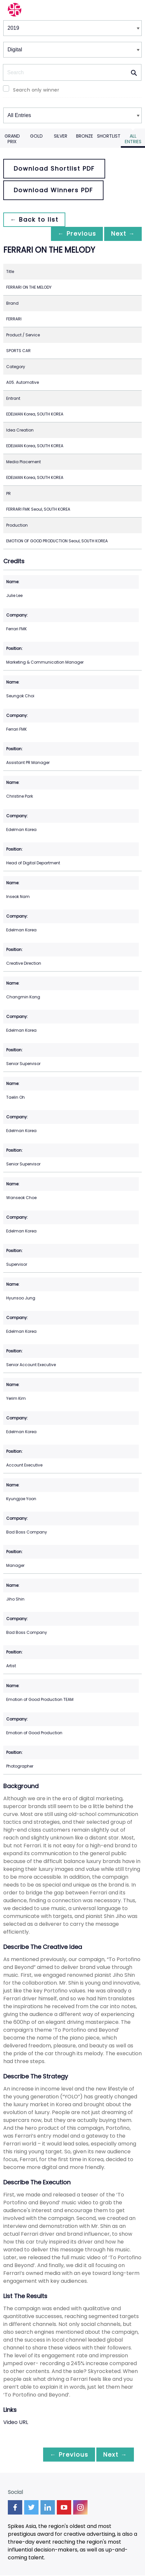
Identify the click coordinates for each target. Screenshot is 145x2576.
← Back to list (35, 219)
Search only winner (36, 90)
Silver (60, 136)
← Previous (73, 234)
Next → (122, 234)
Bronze (84, 136)
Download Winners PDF (53, 190)
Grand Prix (12, 139)
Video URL (15, 2422)
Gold (36, 136)
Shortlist (109, 136)
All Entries (133, 139)
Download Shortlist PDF (54, 168)
